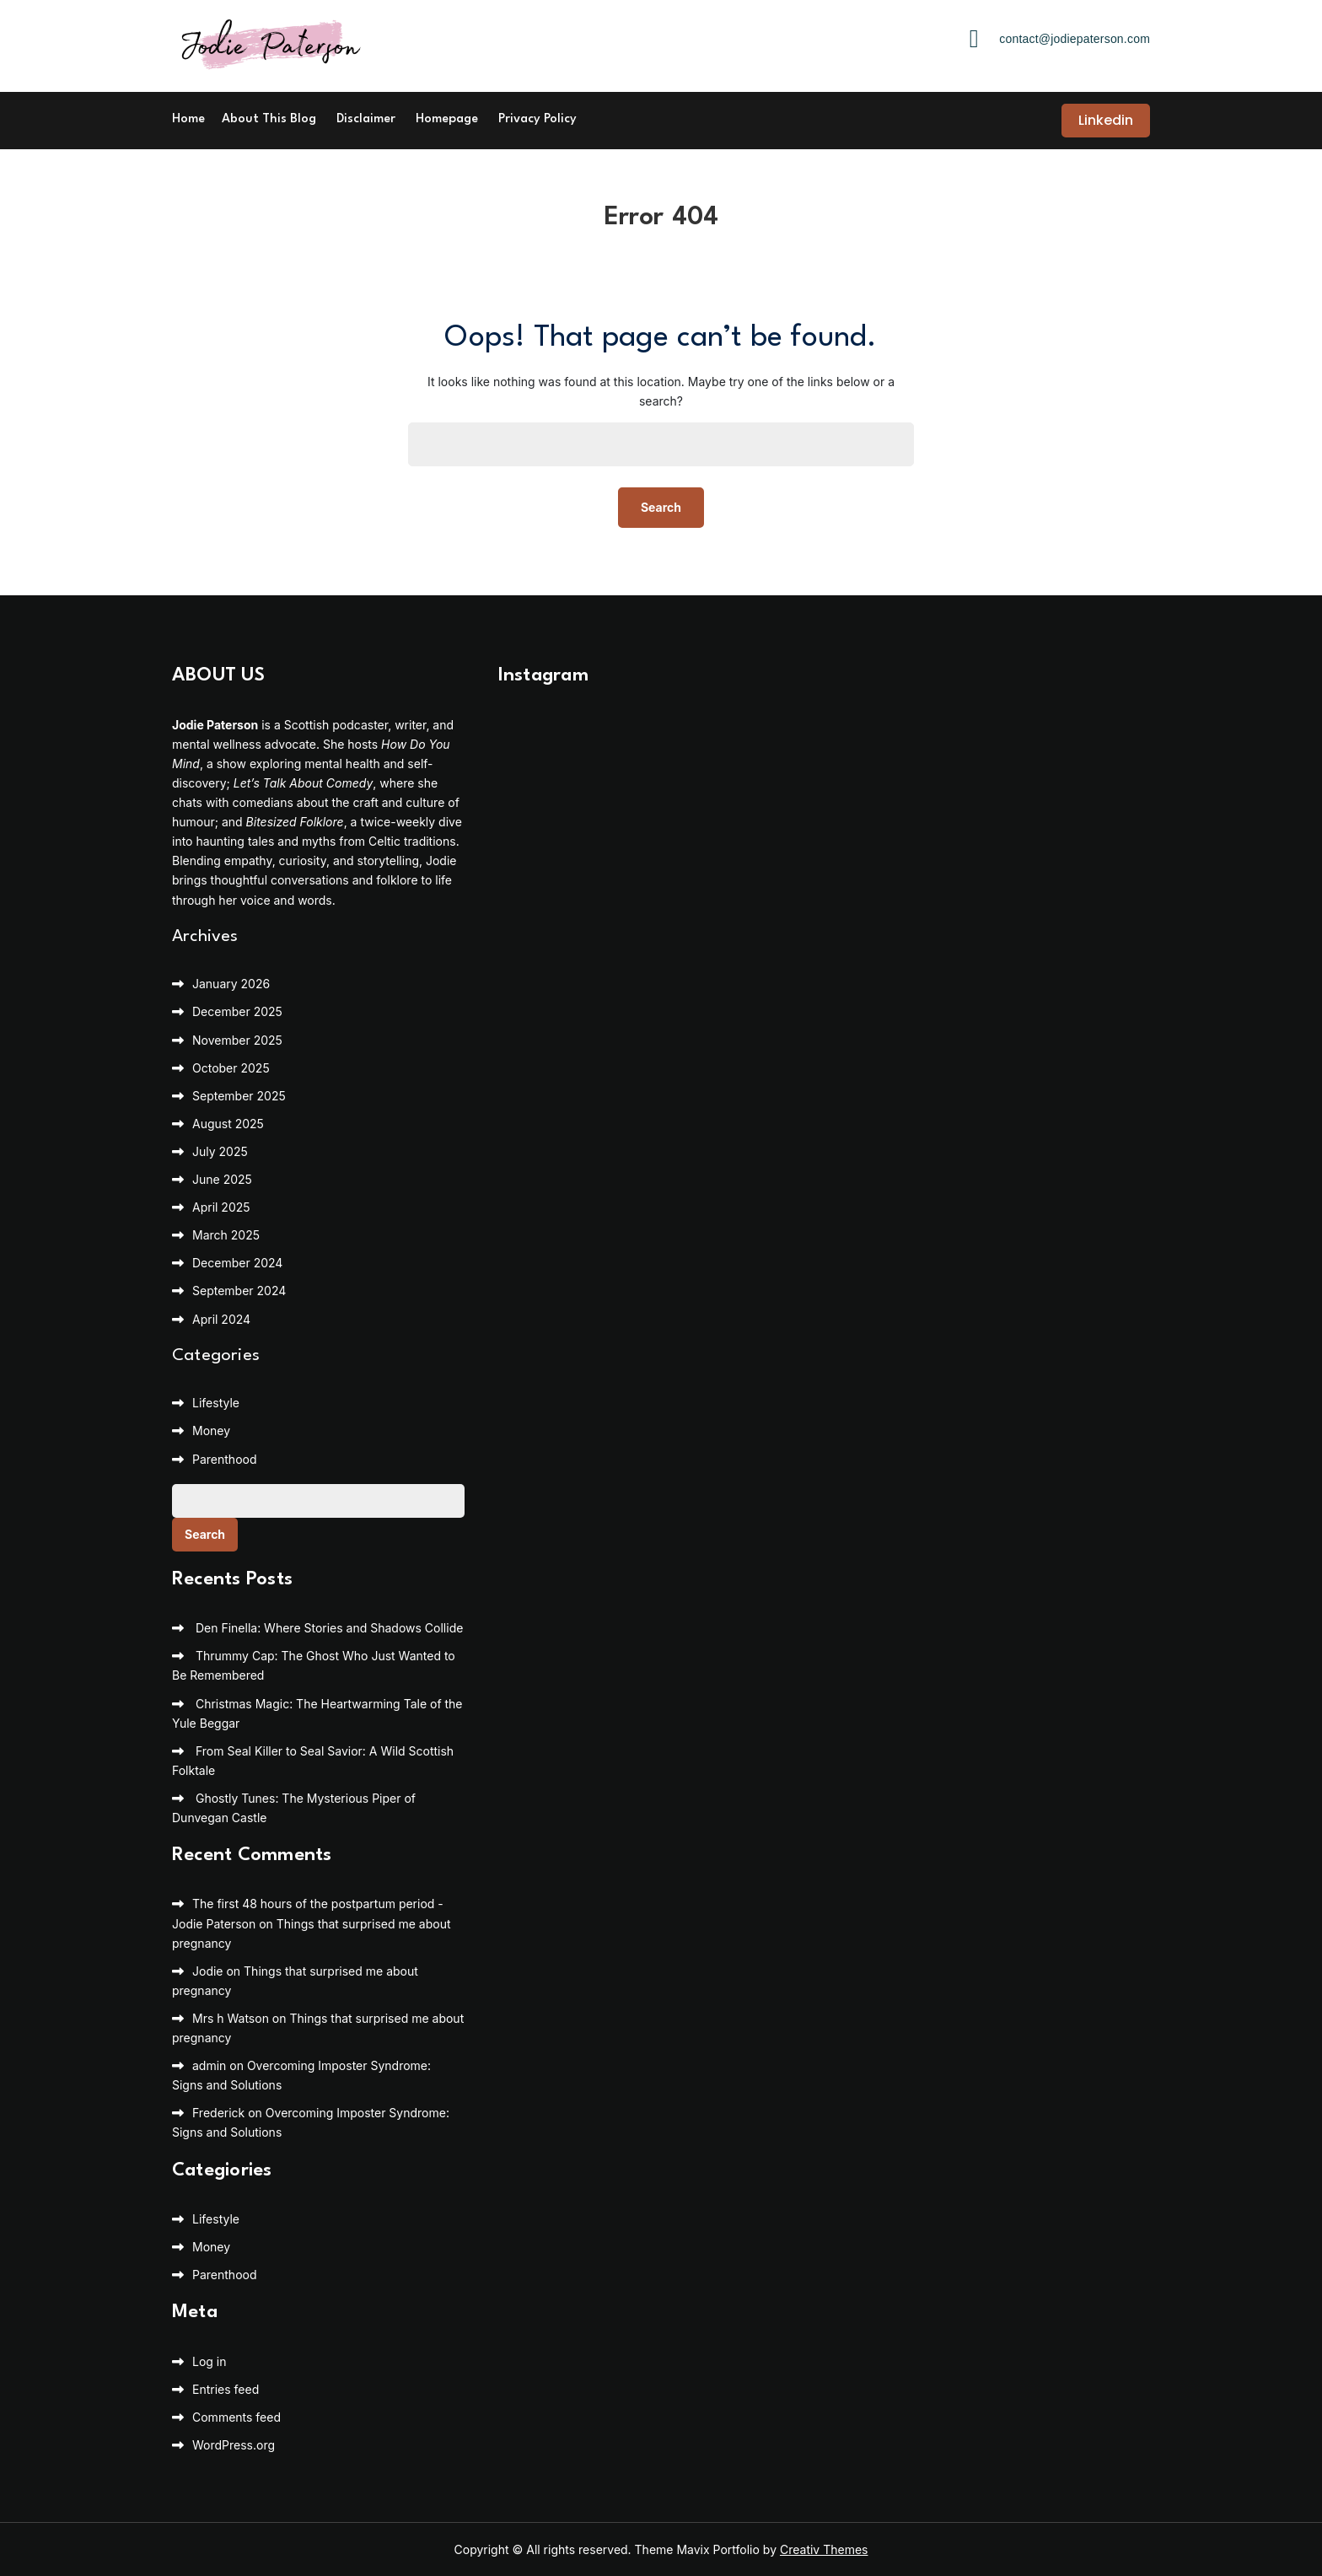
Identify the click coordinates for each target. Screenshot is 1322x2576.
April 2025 (221, 1207)
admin (209, 2065)
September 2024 (239, 1290)
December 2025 (237, 1011)
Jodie (207, 1971)
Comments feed (236, 2417)
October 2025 (231, 1068)
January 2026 (231, 983)
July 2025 (220, 1151)
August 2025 (228, 1123)
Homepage (447, 119)
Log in (209, 2361)
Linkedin (1105, 120)
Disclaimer (365, 119)
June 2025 (222, 1179)
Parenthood (224, 1459)
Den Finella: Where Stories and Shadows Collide (329, 1628)
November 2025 (237, 1040)
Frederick (218, 2112)
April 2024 (221, 1319)
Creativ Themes (824, 2549)
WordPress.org (233, 2445)
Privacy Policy (537, 119)
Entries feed (225, 2389)
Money (211, 1430)
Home (188, 119)
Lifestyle (215, 1403)
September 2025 (239, 1096)
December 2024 (237, 1263)
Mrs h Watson (230, 2018)
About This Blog (269, 119)
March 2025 (226, 1235)
